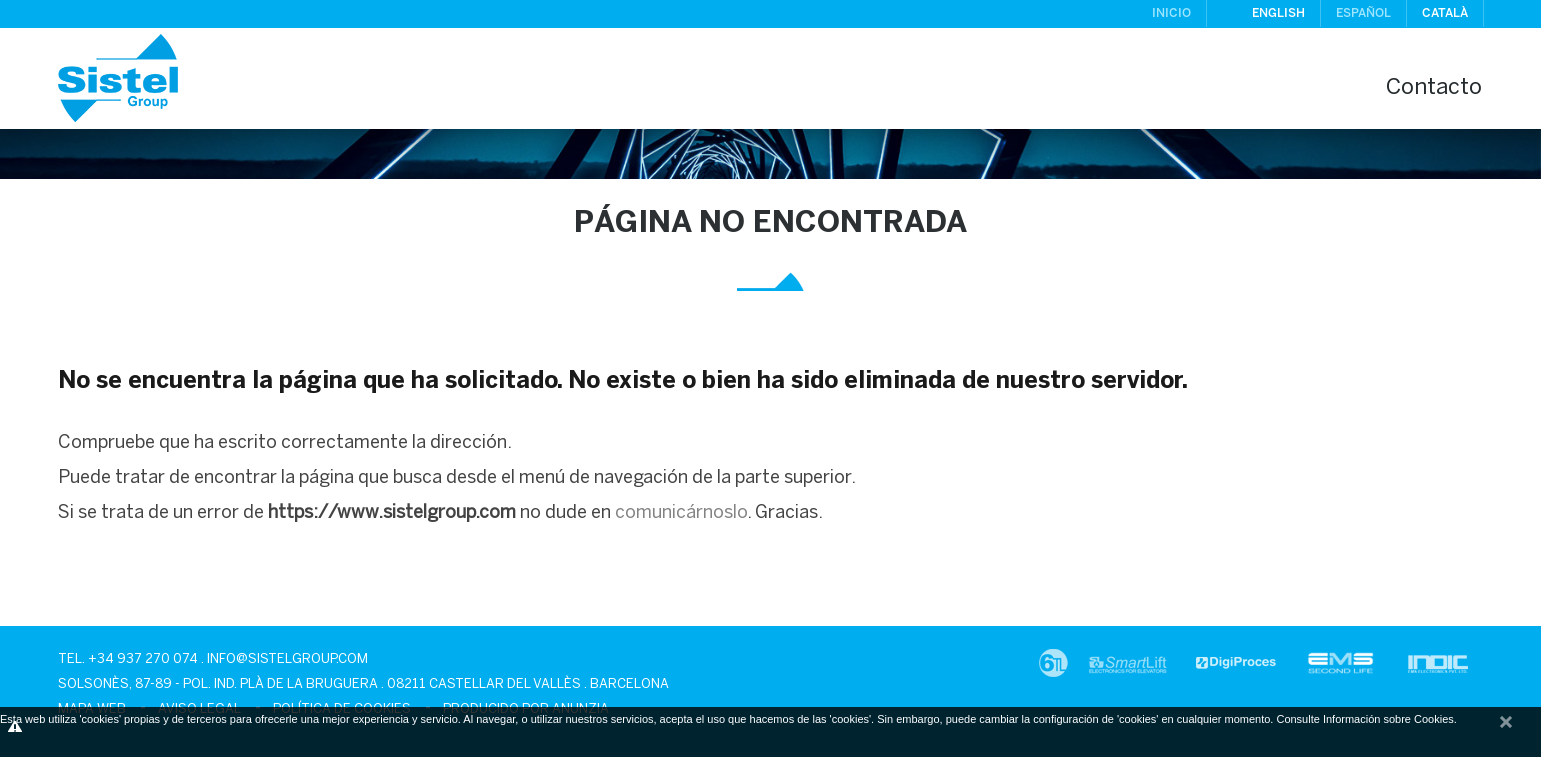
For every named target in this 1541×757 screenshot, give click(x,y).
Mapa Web (92, 709)
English (1278, 13)
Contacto (1434, 88)
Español (1363, 13)
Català (1445, 13)
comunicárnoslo (681, 513)
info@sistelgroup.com (287, 659)
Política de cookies (342, 709)
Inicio (1171, 13)
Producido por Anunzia (526, 709)
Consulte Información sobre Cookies (1364, 719)
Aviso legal (199, 709)
